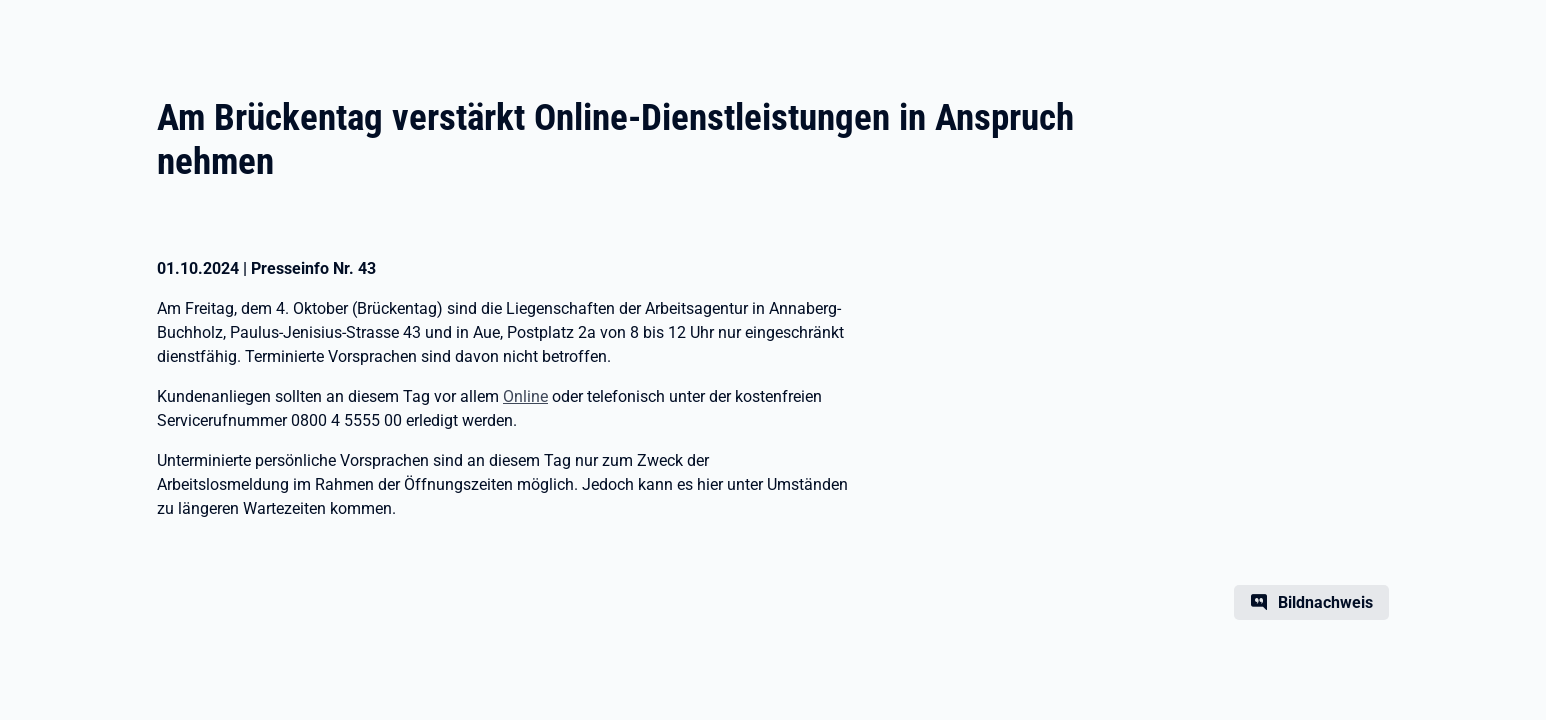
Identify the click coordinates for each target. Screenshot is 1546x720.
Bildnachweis (1325, 602)
